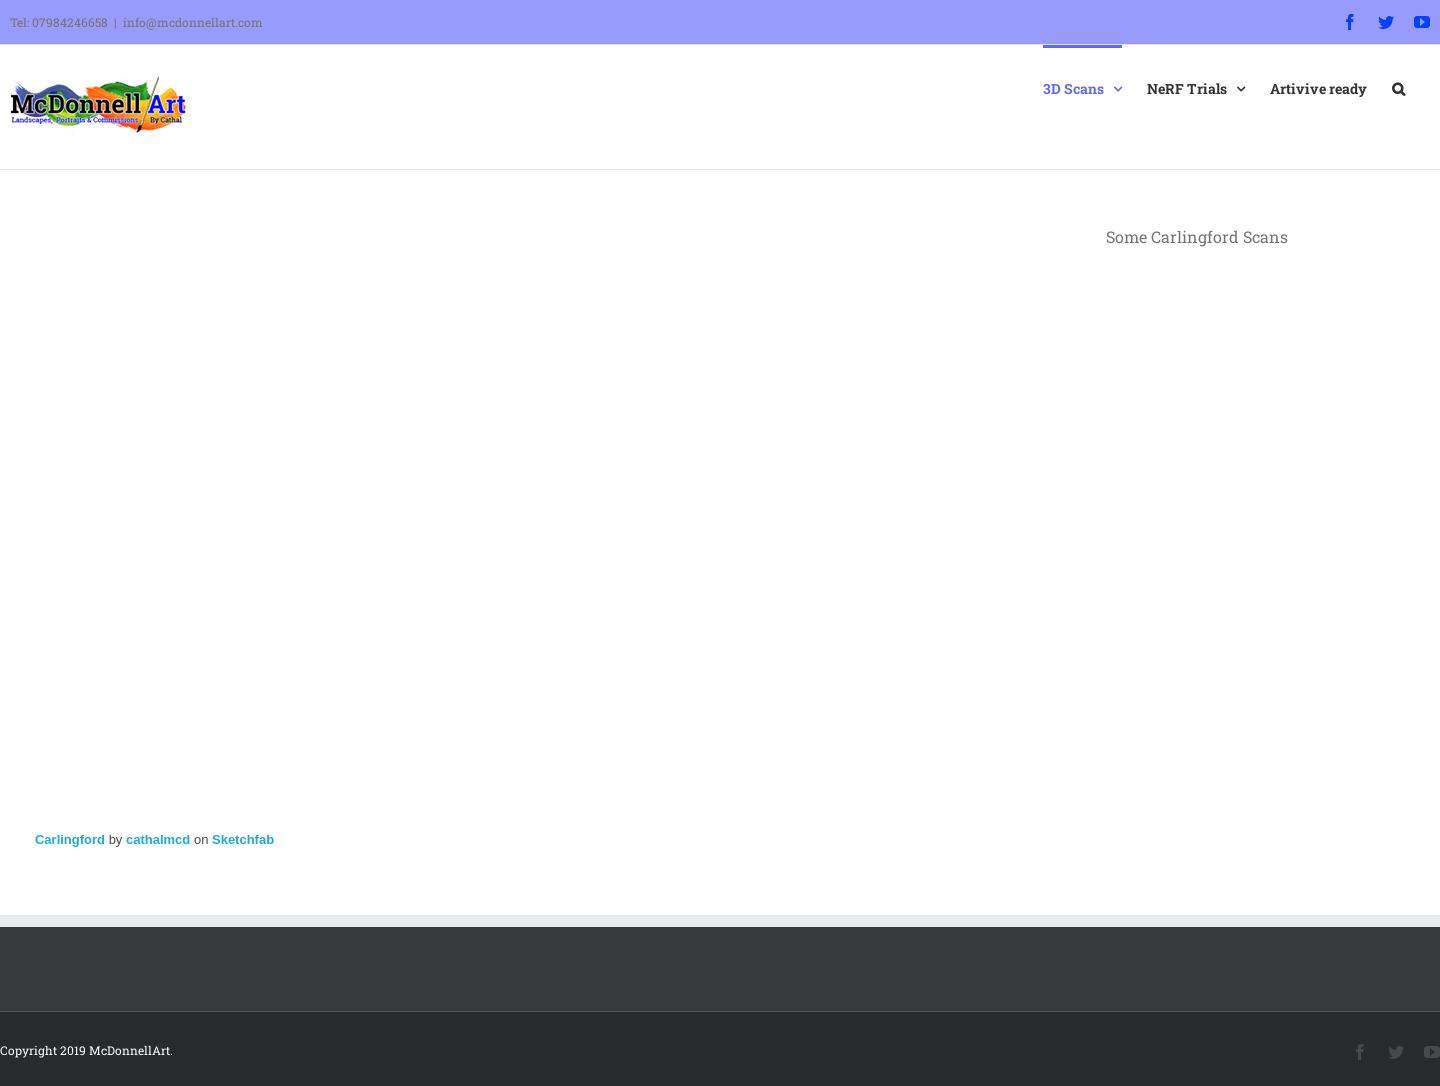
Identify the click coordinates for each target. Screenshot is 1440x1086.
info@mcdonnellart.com (193, 22)
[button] (1398, 87)
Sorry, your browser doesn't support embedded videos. (1258, 345)
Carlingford (70, 839)
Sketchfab (243, 839)
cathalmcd (158, 839)
